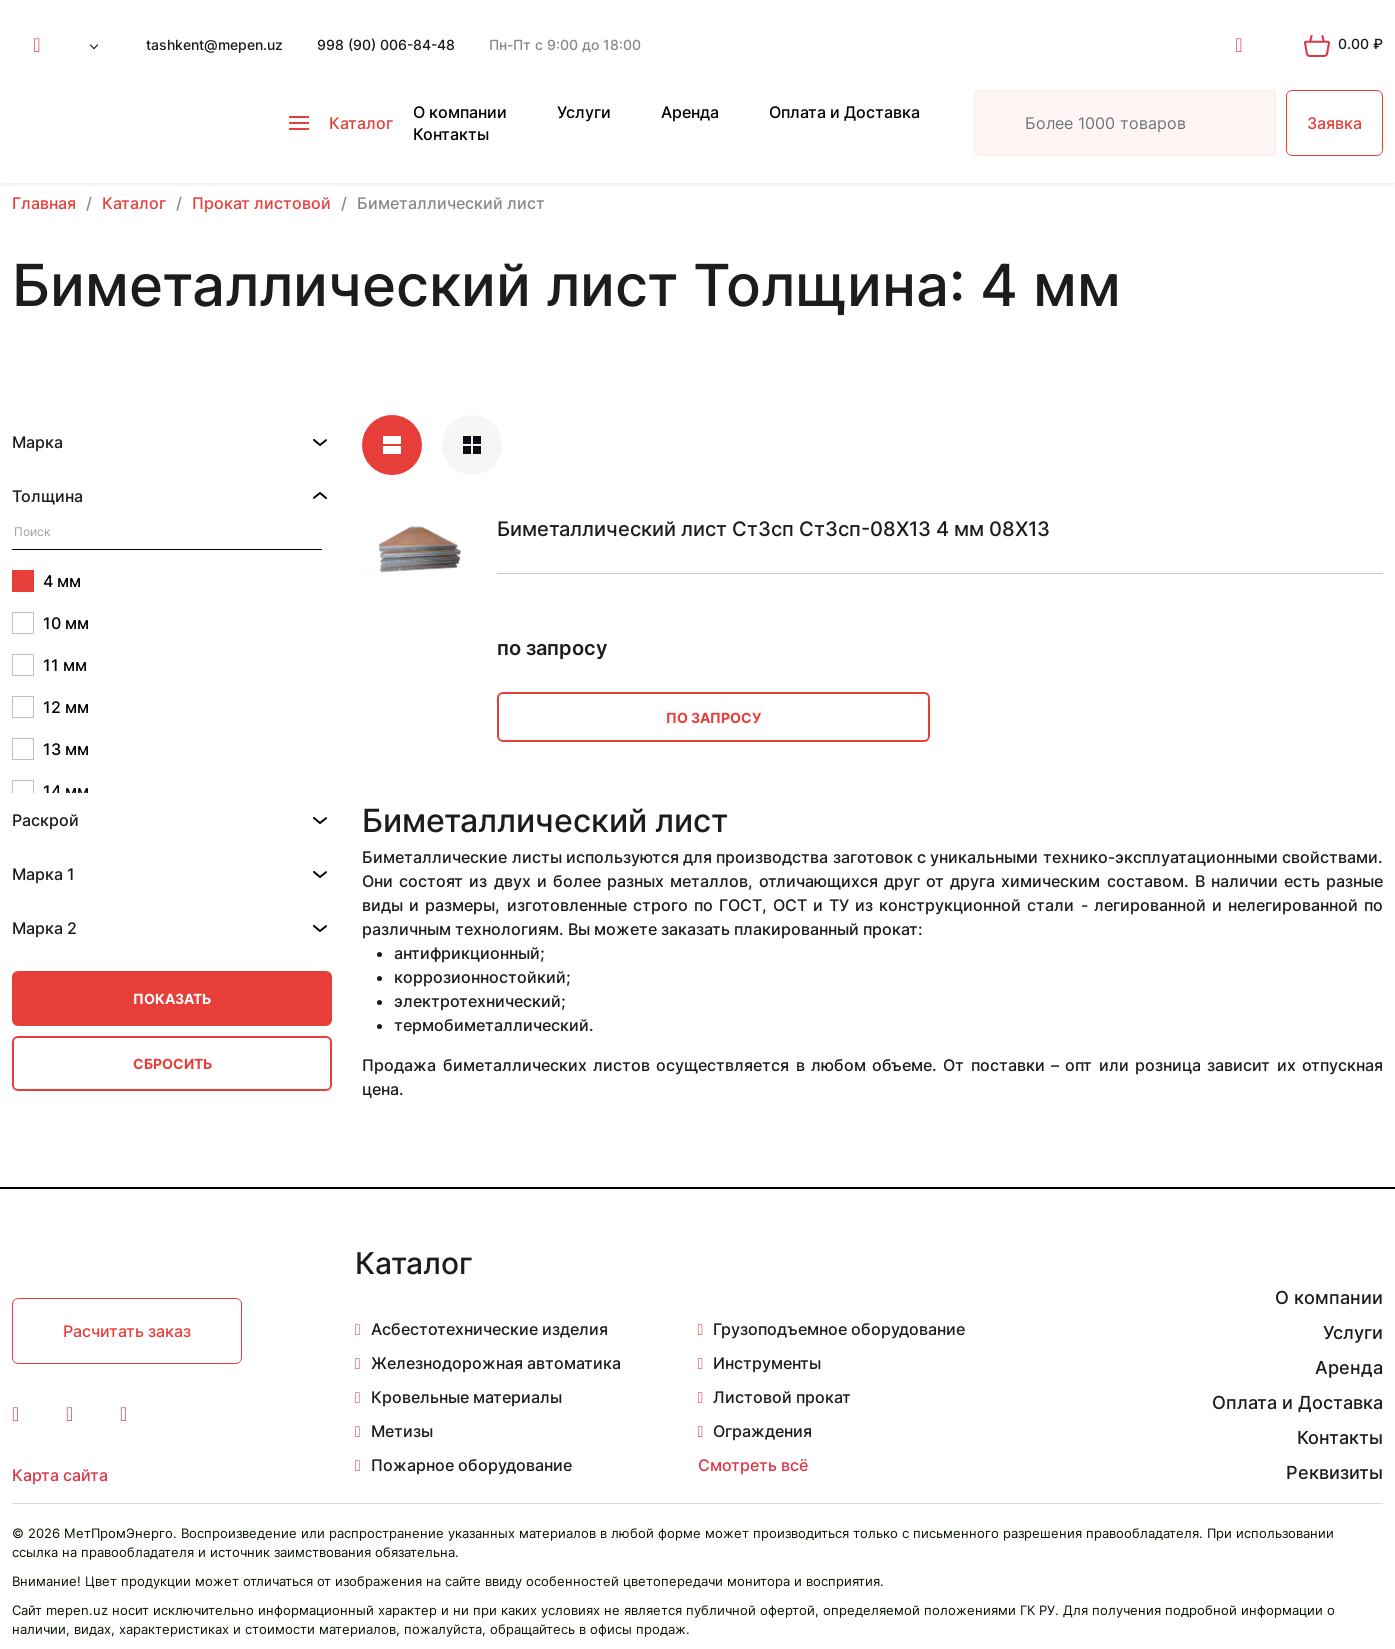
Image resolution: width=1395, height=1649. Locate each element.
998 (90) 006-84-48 (386, 44)
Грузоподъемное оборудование (839, 1329)
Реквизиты (1334, 1472)
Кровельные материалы (466, 1397)
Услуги (584, 112)
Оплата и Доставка (844, 112)
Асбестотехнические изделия (489, 1329)
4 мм (46, 581)
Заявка (1334, 123)
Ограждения (762, 1431)
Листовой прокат (782, 1397)
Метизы (402, 1431)
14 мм (50, 791)
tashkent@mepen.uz (214, 44)
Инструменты (767, 1363)
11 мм (49, 665)
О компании (460, 112)
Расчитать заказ (127, 1331)
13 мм (50, 749)
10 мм (50, 623)
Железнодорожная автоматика (496, 1363)
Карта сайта (60, 1475)
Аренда (690, 112)
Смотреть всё (753, 1465)
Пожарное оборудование (471, 1465)
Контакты (451, 134)
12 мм (50, 707)
